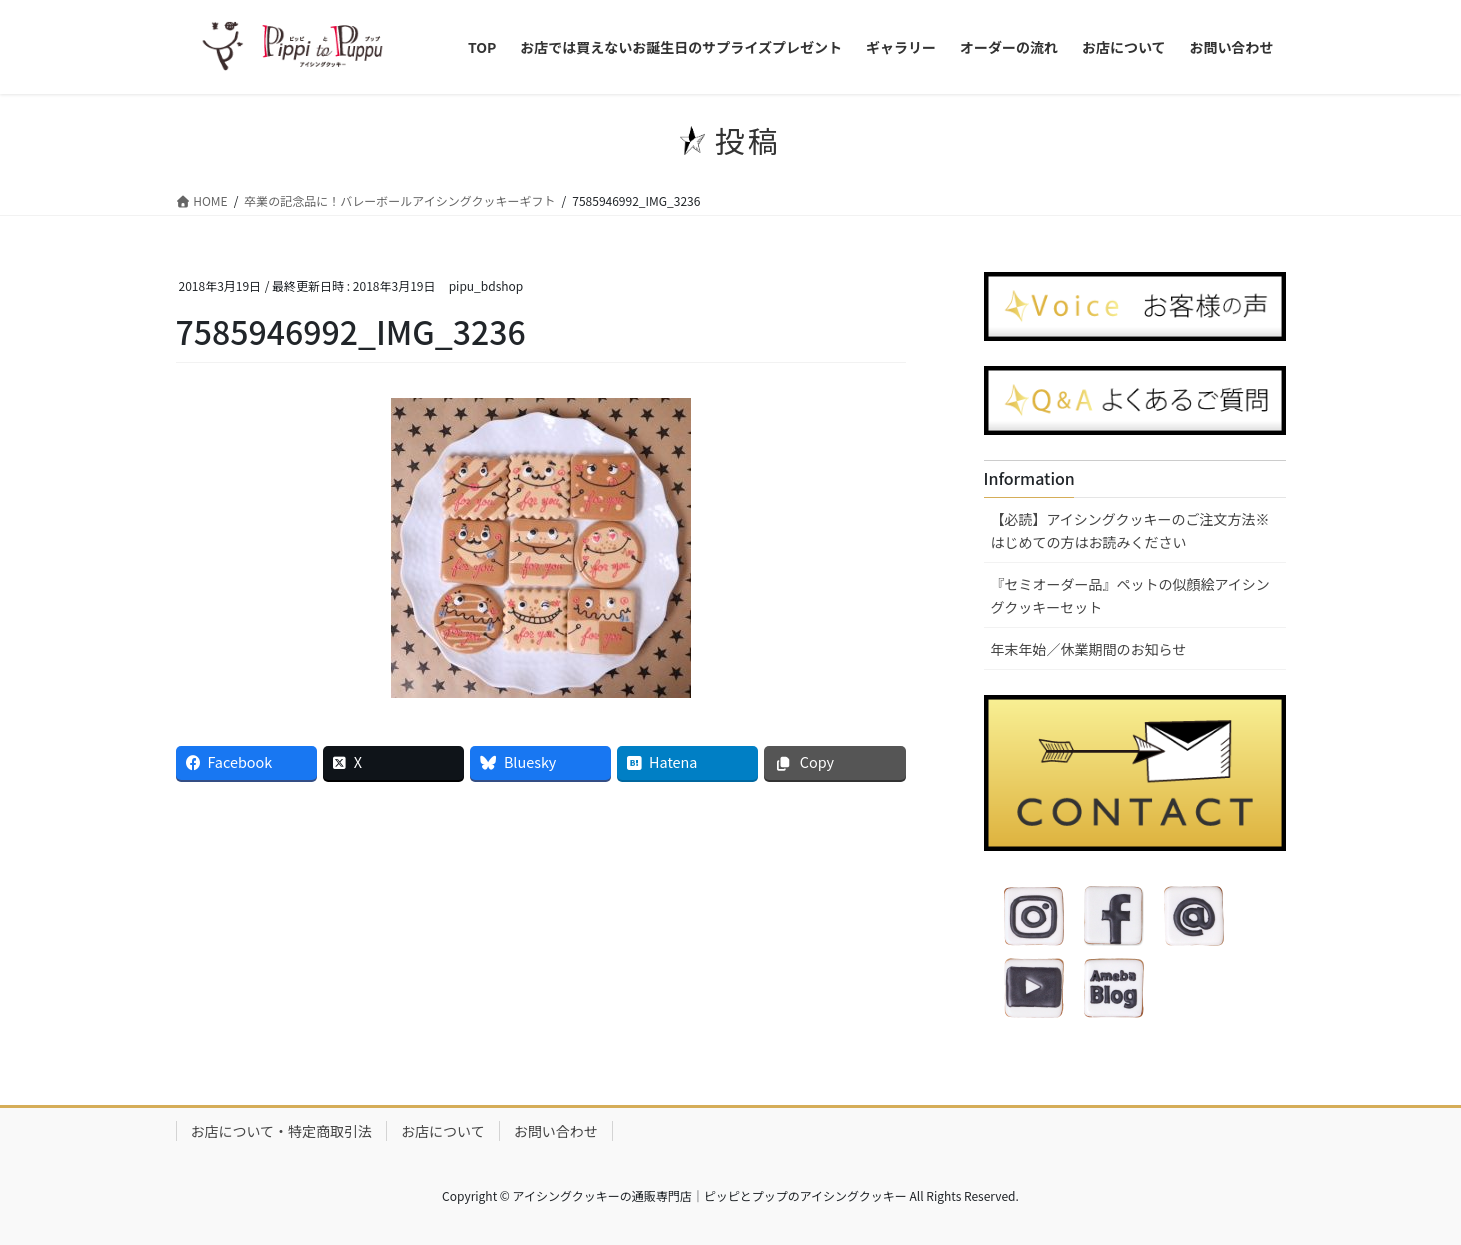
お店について (443, 1131)
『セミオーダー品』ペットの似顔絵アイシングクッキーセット (1130, 595)
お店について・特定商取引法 (282, 1131)
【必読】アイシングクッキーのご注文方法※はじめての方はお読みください (1130, 530)
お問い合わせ (556, 1131)
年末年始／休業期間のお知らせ (1089, 649)
